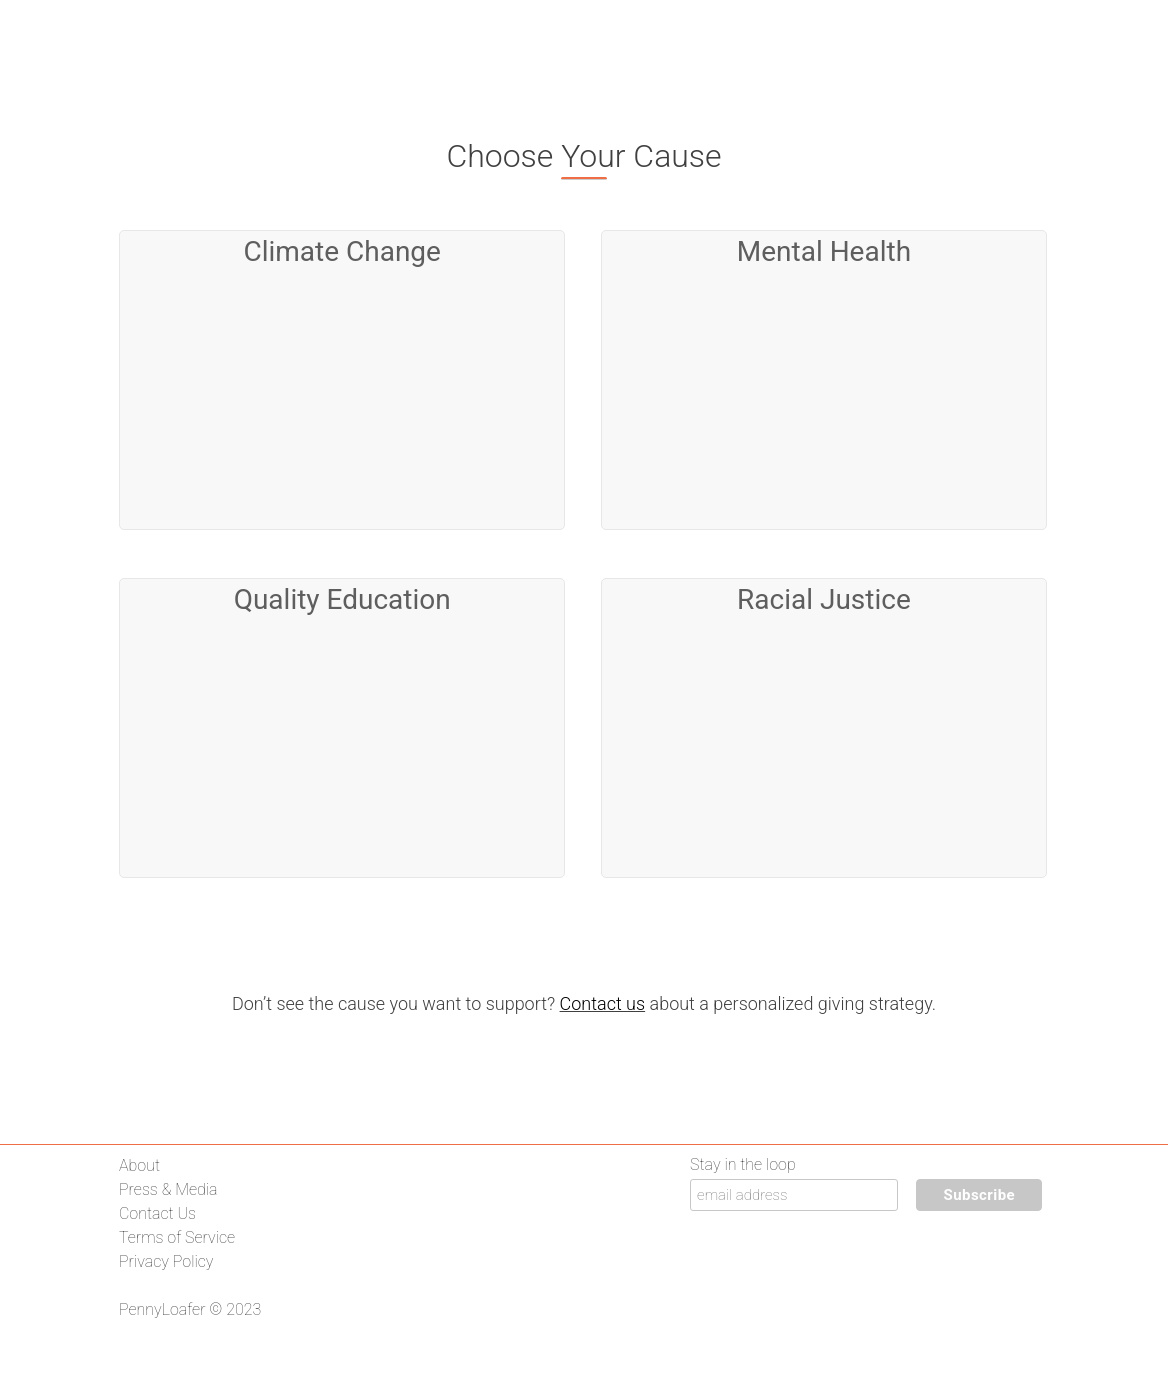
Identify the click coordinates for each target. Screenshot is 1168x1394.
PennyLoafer (162, 1309)
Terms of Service (177, 1237)
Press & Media (168, 1189)
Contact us (603, 1003)
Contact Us (157, 1213)
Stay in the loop (743, 1164)
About (139, 1165)
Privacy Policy (166, 1261)
